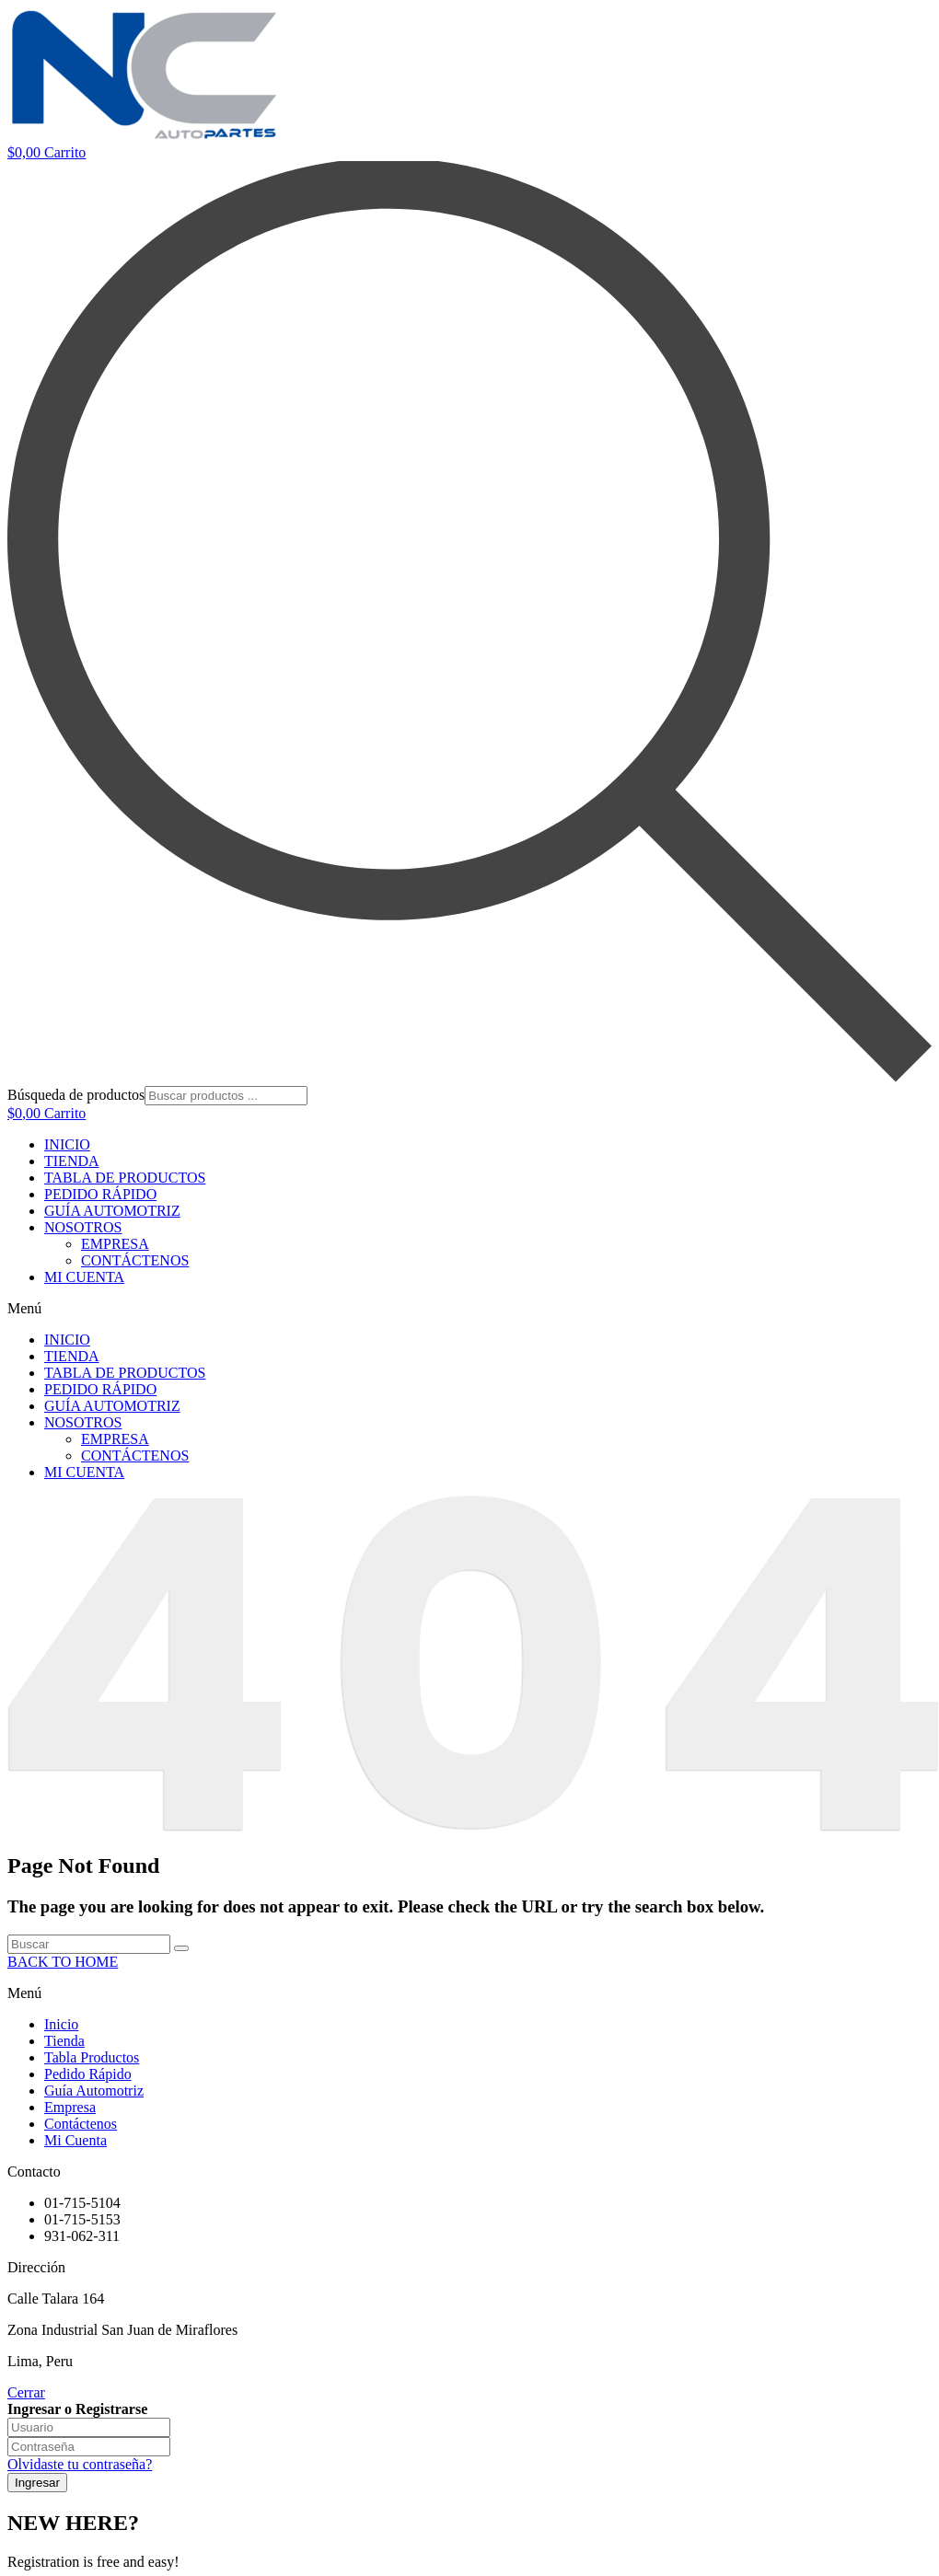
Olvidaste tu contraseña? (79, 2464)
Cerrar (26, 2392)
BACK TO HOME (62, 1962)
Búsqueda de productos (76, 1095)
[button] (469, 1308)
